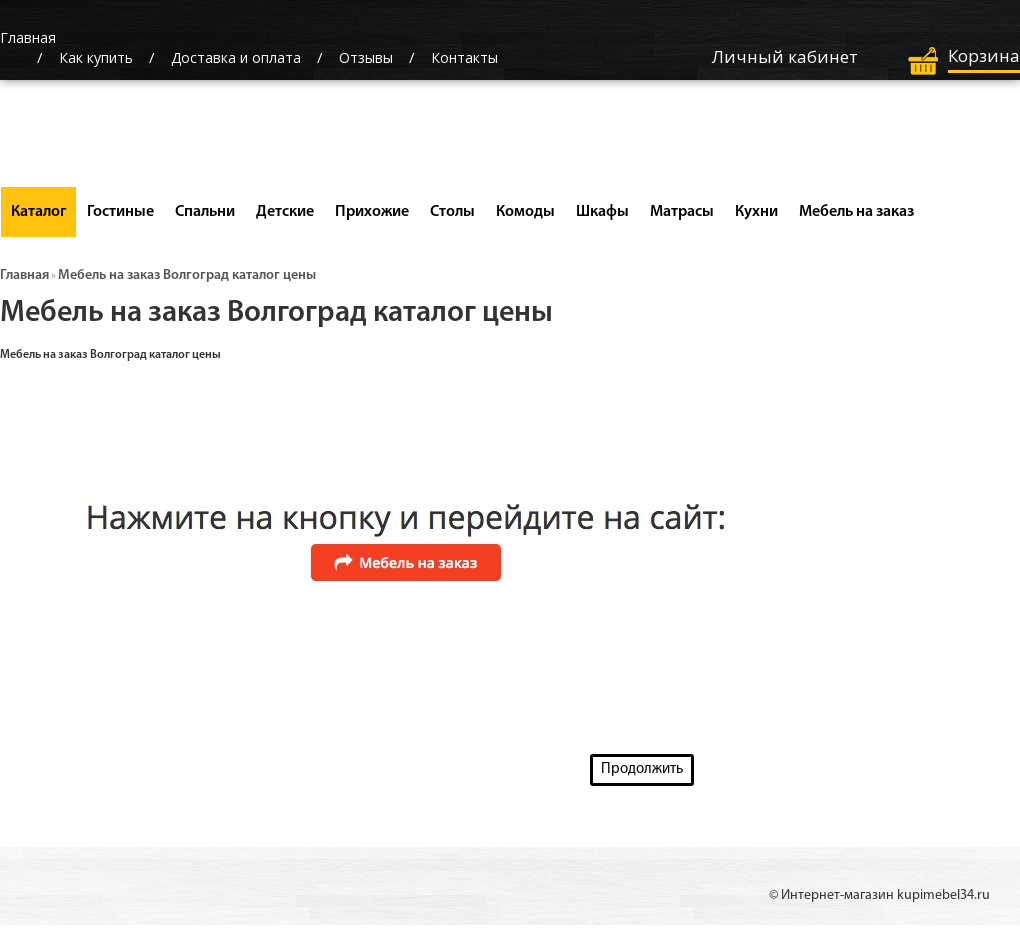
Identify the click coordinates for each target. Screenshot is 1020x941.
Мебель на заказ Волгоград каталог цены (187, 275)
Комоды (525, 212)
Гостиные (120, 212)
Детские (285, 212)
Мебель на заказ (856, 212)
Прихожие (372, 212)
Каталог (38, 212)
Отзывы (366, 57)
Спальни (205, 212)
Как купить (96, 57)
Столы (452, 212)
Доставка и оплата (236, 57)
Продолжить (642, 769)
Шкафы (602, 212)
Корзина (984, 55)
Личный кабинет (785, 56)
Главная (24, 275)
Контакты (464, 57)
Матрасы (682, 212)
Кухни (756, 212)
